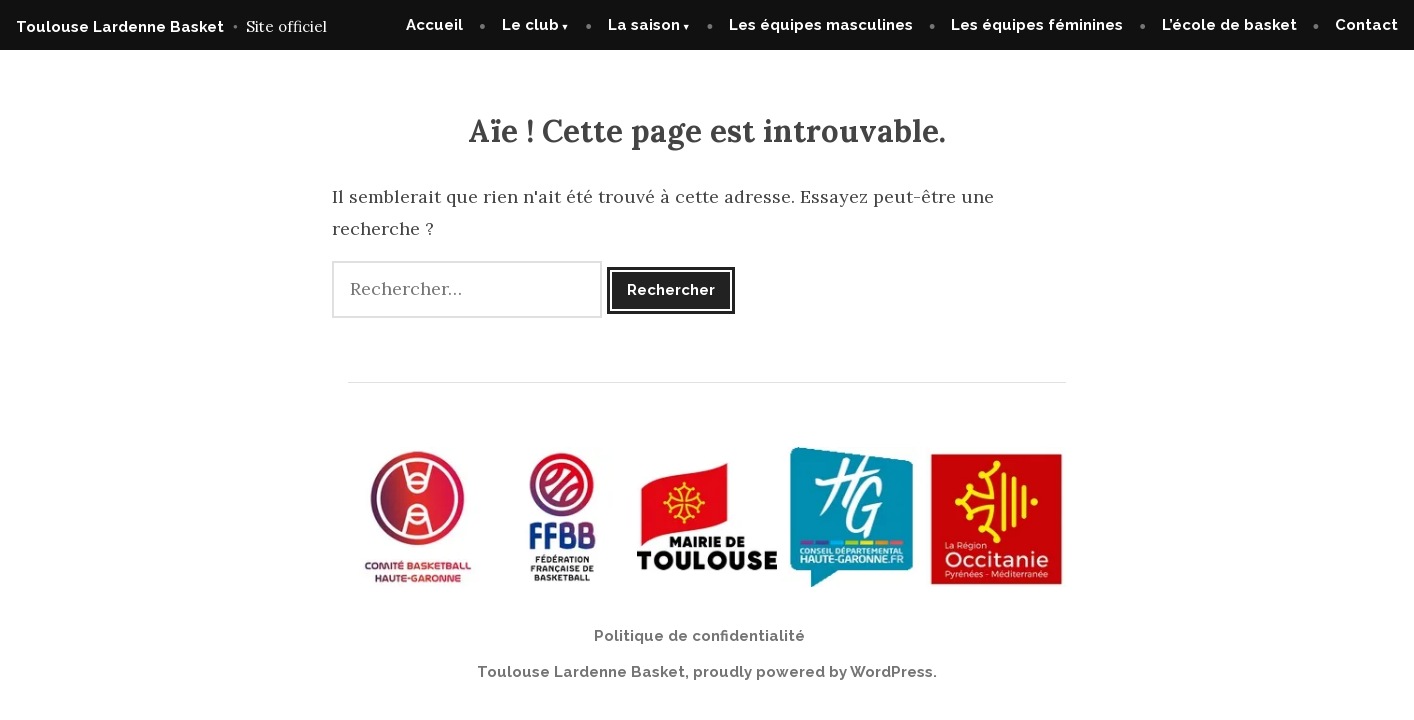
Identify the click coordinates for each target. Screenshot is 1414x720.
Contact (1366, 25)
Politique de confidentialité (699, 636)
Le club (530, 25)
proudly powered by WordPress (813, 672)
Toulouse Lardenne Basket (120, 27)
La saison (644, 25)
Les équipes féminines (1037, 25)
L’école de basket (1229, 25)
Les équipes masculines (821, 25)
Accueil (434, 25)
